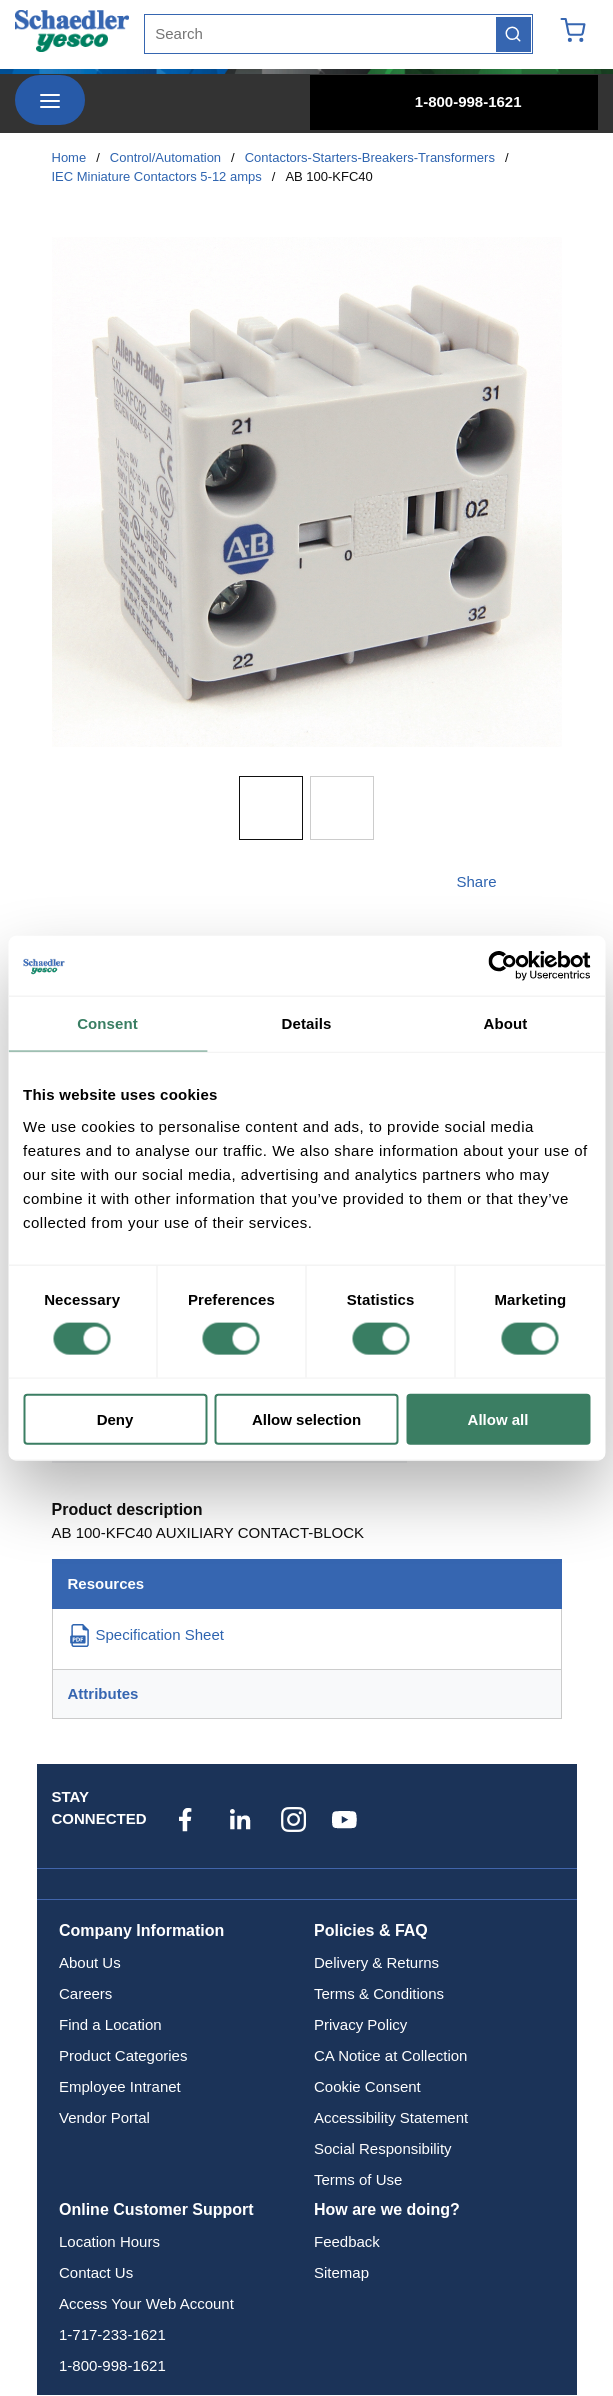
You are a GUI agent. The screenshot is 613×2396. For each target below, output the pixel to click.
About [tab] (506, 1023)
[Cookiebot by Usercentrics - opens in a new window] (502, 966)
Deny (115, 1418)
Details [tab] (307, 1023)
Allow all (498, 1418)
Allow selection (306, 1418)
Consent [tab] (107, 1023)
